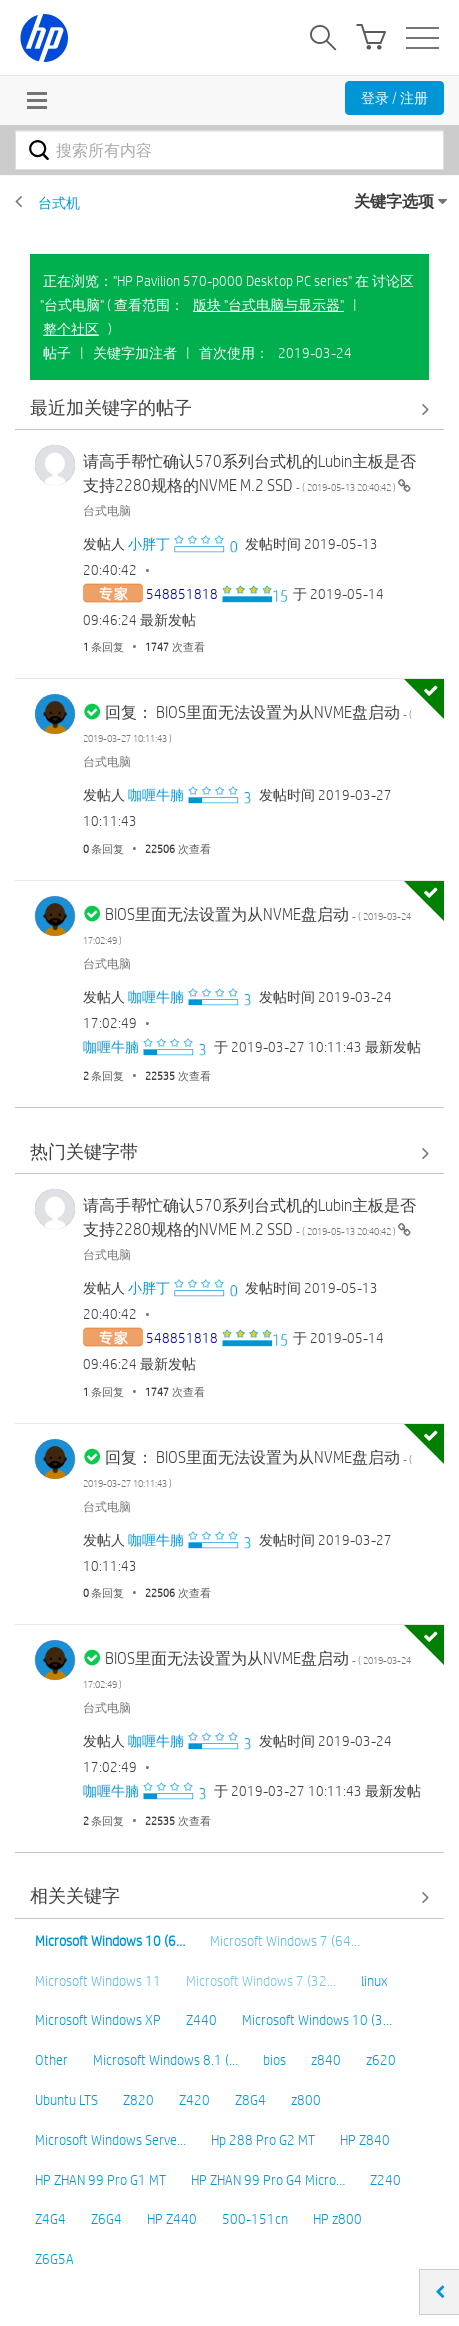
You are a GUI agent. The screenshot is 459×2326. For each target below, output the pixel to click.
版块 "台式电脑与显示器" (268, 305)
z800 (306, 2100)
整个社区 (71, 329)
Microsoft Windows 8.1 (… (165, 2060)
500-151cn (255, 2219)
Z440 (201, 2020)
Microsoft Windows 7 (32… (261, 1981)
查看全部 (229, 408)
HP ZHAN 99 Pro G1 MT (100, 2180)
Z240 (385, 2180)
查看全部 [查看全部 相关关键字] (229, 1897)
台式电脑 (107, 510)
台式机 (59, 203)
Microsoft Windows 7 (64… (285, 1941)
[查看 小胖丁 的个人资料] (149, 544)
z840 (326, 2060)
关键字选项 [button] (394, 201)
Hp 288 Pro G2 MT (263, 2140)
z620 (381, 2060)
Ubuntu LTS (66, 2100)
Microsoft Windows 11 (98, 1981)
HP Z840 (365, 2140)
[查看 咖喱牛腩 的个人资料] (156, 795)
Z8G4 (250, 2100)
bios (274, 2060)
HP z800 (337, 2219)
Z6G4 (106, 2219)
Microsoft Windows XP (98, 2020)
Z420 (194, 2100)
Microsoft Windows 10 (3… (317, 2020)
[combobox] (229, 150)
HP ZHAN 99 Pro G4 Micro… (268, 2180)
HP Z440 (172, 2219)
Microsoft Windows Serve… (110, 2140)
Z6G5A (54, 2259)
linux (374, 1981)
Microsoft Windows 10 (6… (110, 1941)
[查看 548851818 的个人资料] (182, 594)
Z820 (138, 2100)
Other (51, 2060)
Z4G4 (50, 2219)
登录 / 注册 (394, 98)
